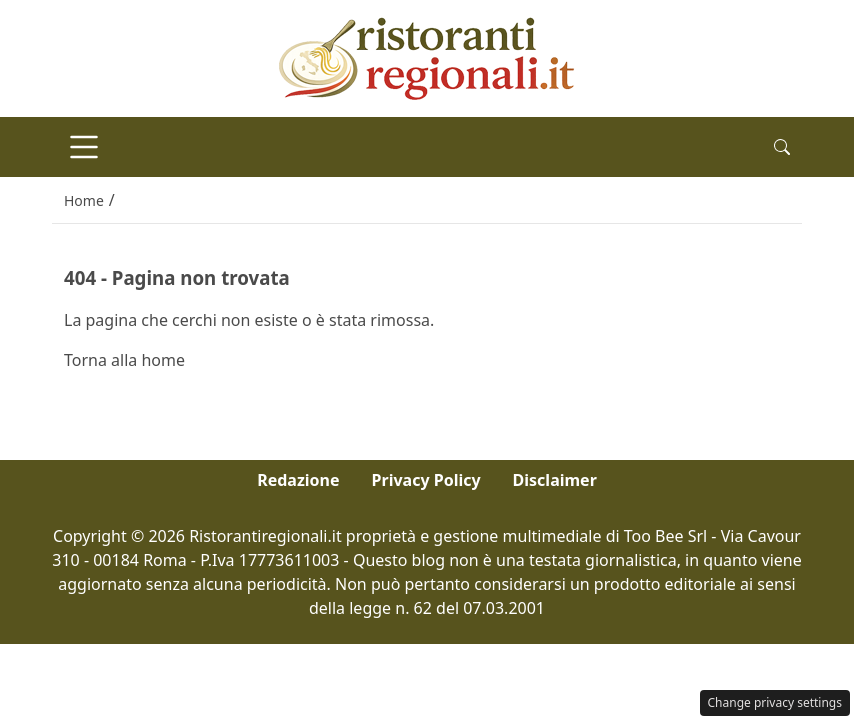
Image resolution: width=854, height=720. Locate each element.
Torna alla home (124, 360)
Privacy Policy (426, 480)
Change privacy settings (775, 702)
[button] (782, 147)
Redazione (298, 480)
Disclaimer (555, 480)
